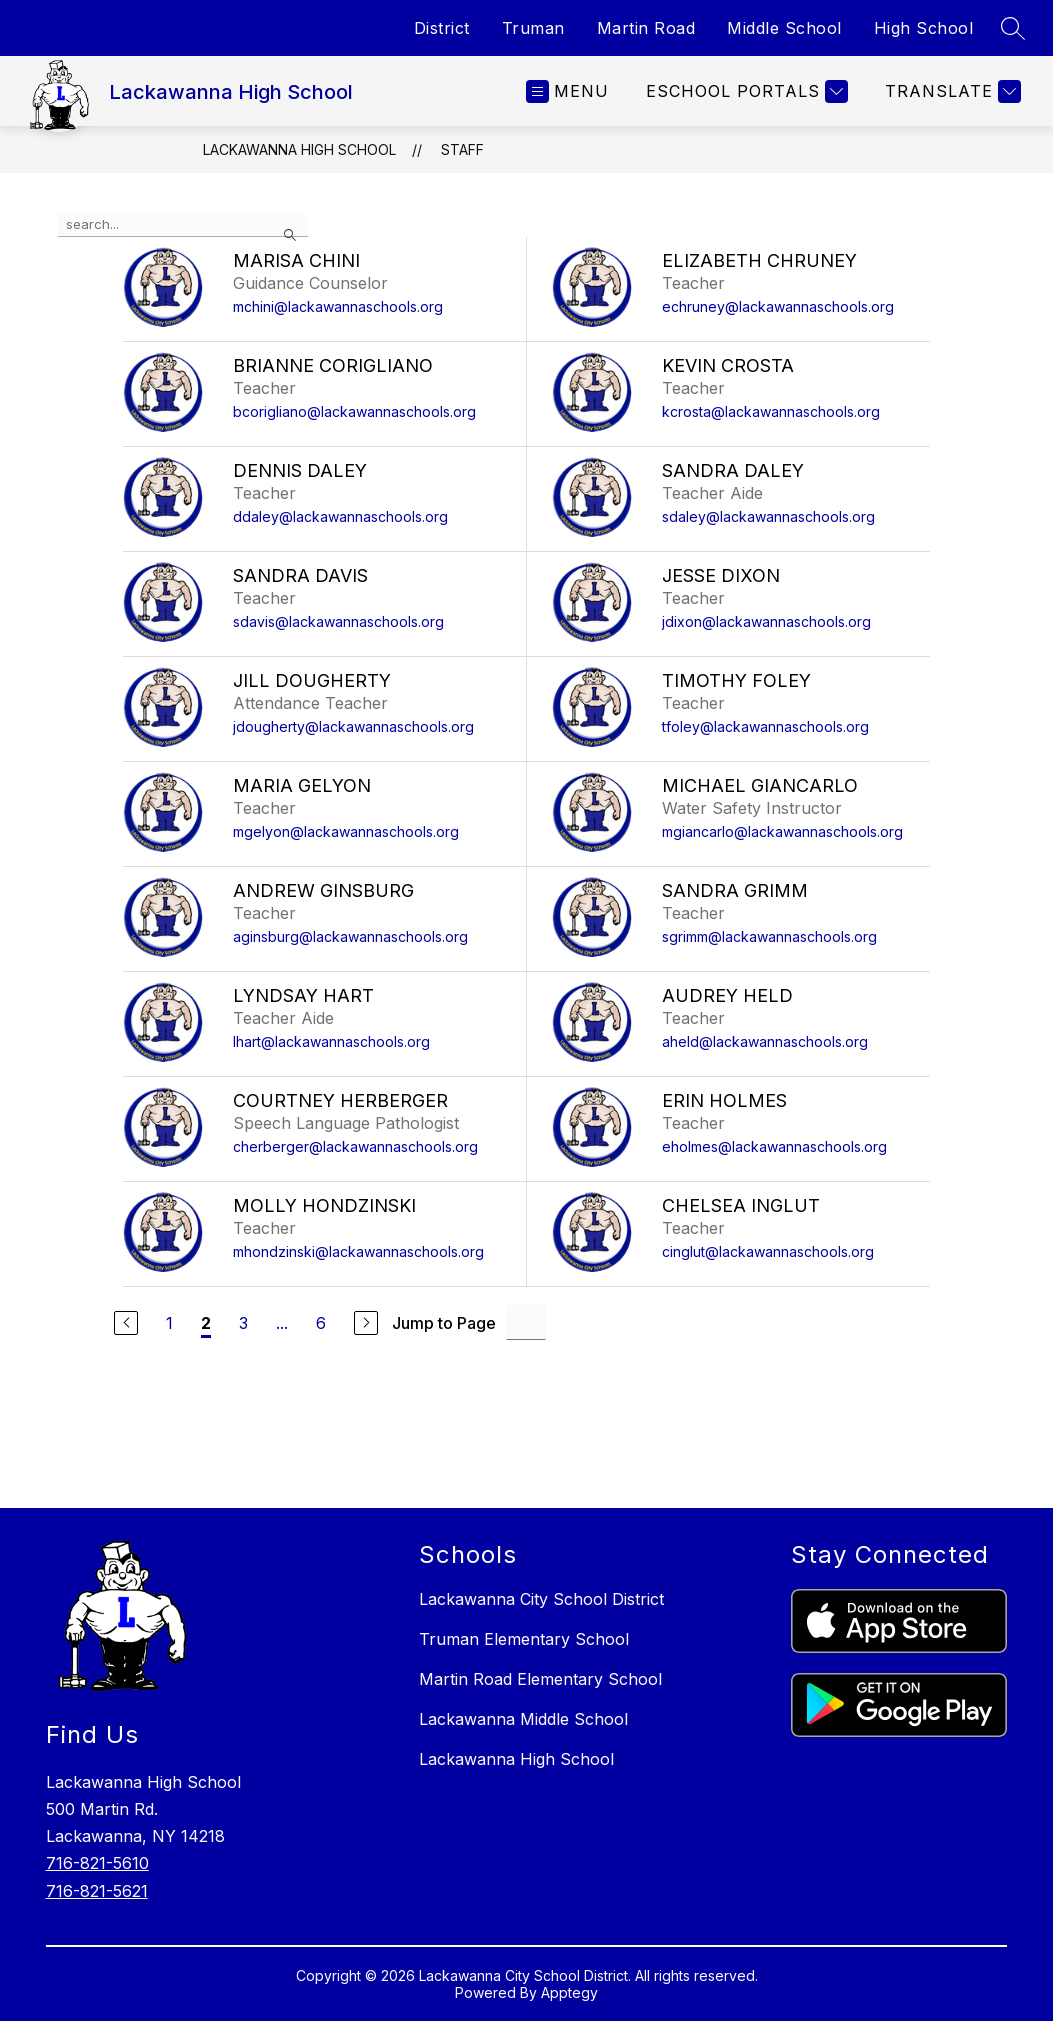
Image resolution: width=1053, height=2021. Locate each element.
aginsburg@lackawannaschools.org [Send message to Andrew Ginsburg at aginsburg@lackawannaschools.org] (350, 936)
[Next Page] (366, 1323)
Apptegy (569, 1992)
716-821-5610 (97, 1863)
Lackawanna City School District (541, 1599)
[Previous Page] (126, 1323)
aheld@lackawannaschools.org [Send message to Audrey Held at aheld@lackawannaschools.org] (765, 1041)
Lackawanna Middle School (523, 1719)
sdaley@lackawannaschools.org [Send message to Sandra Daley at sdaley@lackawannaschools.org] (768, 516)
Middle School (784, 28)
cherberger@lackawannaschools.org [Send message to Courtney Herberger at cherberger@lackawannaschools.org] (355, 1146)
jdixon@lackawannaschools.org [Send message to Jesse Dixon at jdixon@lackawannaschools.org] (766, 621)
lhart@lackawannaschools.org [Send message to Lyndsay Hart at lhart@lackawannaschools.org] (331, 1041)
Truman (533, 28)
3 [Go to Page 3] (243, 1323)
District (442, 28)
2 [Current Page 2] (206, 1323)
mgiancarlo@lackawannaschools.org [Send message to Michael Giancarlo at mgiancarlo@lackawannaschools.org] (782, 831)
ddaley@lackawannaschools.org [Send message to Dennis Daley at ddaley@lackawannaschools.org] (340, 516)
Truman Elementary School (524, 1639)
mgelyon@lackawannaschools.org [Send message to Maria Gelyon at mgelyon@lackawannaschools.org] (346, 831)
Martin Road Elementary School (540, 1679)
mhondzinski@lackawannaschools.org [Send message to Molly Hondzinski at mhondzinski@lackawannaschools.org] (358, 1251)
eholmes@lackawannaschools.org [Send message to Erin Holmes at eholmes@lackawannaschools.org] (774, 1146)
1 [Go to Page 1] (169, 1323)
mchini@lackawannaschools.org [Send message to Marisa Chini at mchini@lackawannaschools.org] (338, 306)
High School (924, 28)
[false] (183, 225)
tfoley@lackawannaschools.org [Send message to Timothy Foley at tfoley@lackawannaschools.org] (765, 726)
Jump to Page (444, 1323)
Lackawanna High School (299, 149)
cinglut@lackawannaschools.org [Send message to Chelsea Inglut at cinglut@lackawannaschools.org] (768, 1251)
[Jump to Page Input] (526, 1322)
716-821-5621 (97, 1891)
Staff (462, 149)
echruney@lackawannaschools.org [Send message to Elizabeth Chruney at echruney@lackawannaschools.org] (778, 306)
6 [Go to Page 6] (321, 1323)
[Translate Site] (950, 91)
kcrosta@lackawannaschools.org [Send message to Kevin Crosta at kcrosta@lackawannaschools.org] (771, 411)
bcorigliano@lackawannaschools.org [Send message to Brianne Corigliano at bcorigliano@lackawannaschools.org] (354, 411)
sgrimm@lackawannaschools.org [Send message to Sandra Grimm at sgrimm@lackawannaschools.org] (769, 936)
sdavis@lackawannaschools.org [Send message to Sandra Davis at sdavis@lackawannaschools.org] (338, 621)
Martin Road (646, 28)
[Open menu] (567, 91)
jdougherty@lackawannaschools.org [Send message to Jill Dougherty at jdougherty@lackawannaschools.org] (353, 726)
